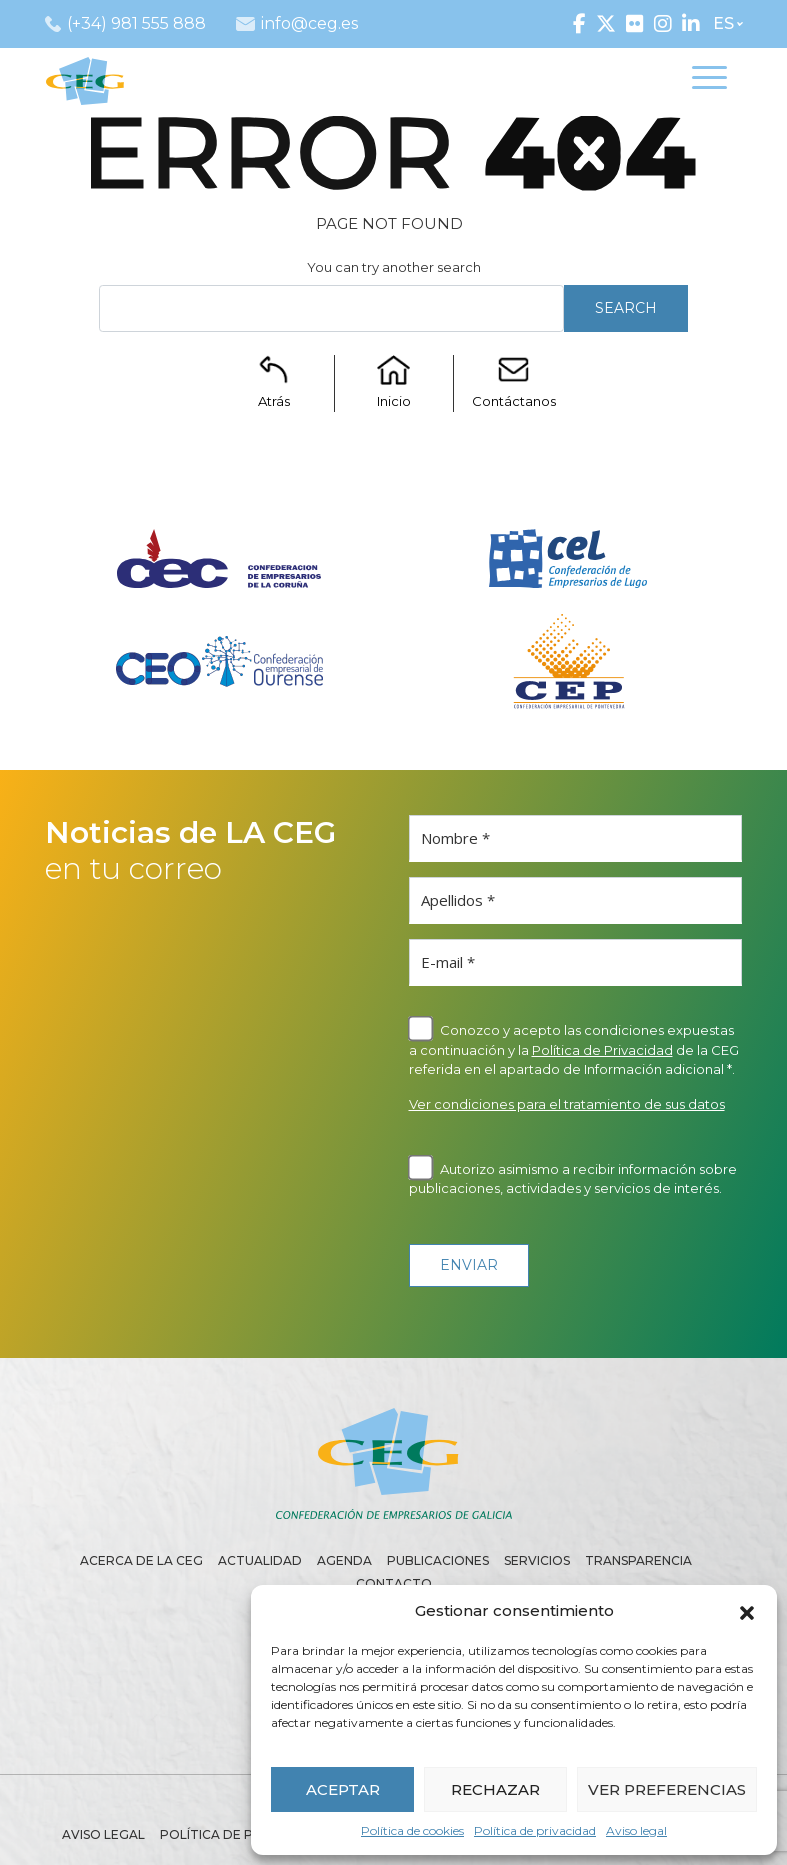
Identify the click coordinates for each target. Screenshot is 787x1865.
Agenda (344, 1560)
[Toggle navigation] (709, 81)
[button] (747, 1611)
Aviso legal (636, 1830)
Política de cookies (412, 1830)
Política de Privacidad (602, 1050)
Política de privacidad (535, 1830)
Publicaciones (438, 1560)
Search (626, 308)
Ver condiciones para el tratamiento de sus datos (567, 1104)
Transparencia (638, 1560)
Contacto (394, 1583)
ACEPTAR (343, 1789)
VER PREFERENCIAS (667, 1789)
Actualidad (260, 1560)
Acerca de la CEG (141, 1560)
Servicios (537, 1560)
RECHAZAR (495, 1789)
